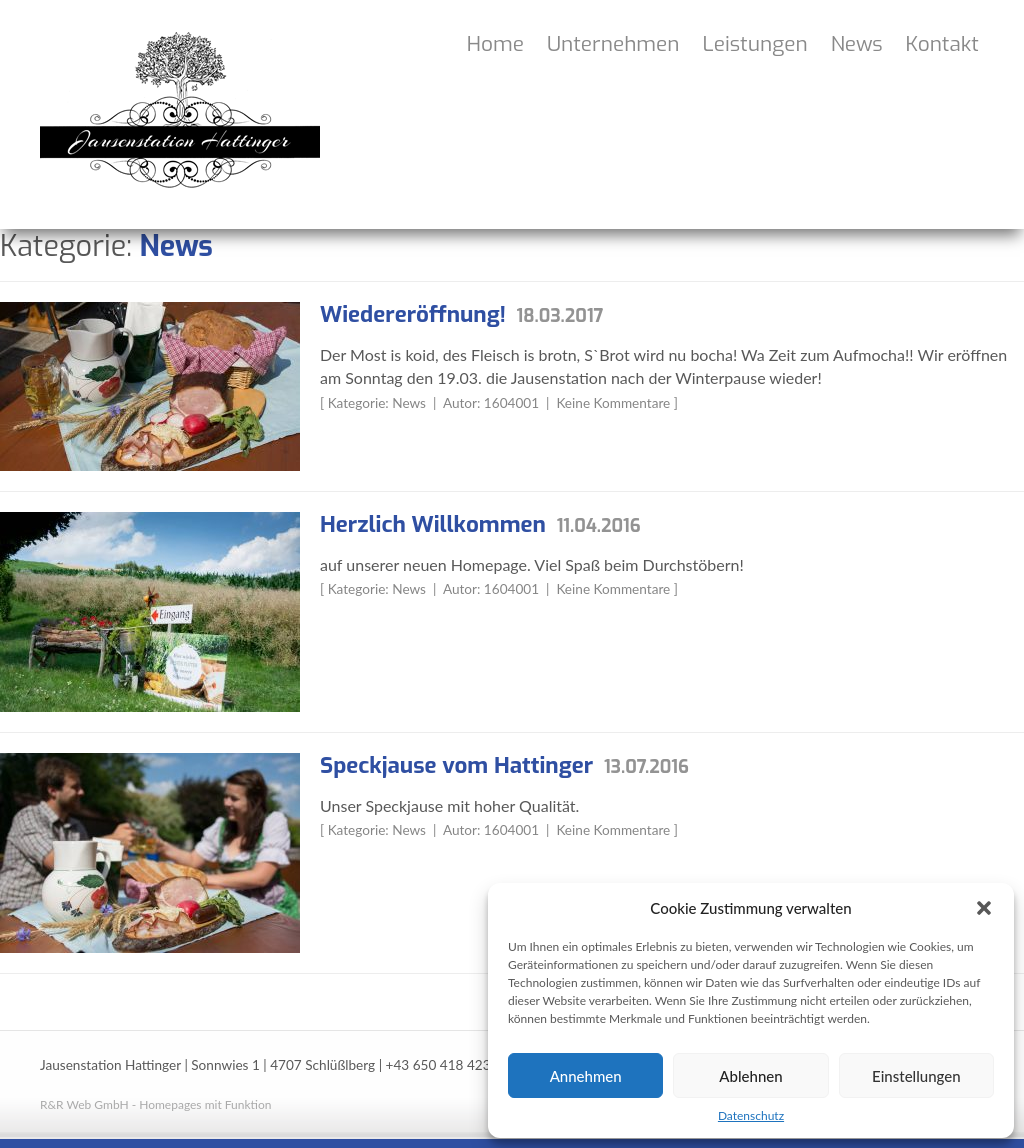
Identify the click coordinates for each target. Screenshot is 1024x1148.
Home (495, 44)
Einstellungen (916, 1076)
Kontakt (942, 44)
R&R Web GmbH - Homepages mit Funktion (155, 1104)
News (857, 44)
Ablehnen (750, 1076)
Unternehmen (613, 44)
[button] (984, 908)
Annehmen (586, 1076)
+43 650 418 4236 (442, 1065)
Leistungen (755, 44)
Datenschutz (751, 1115)
